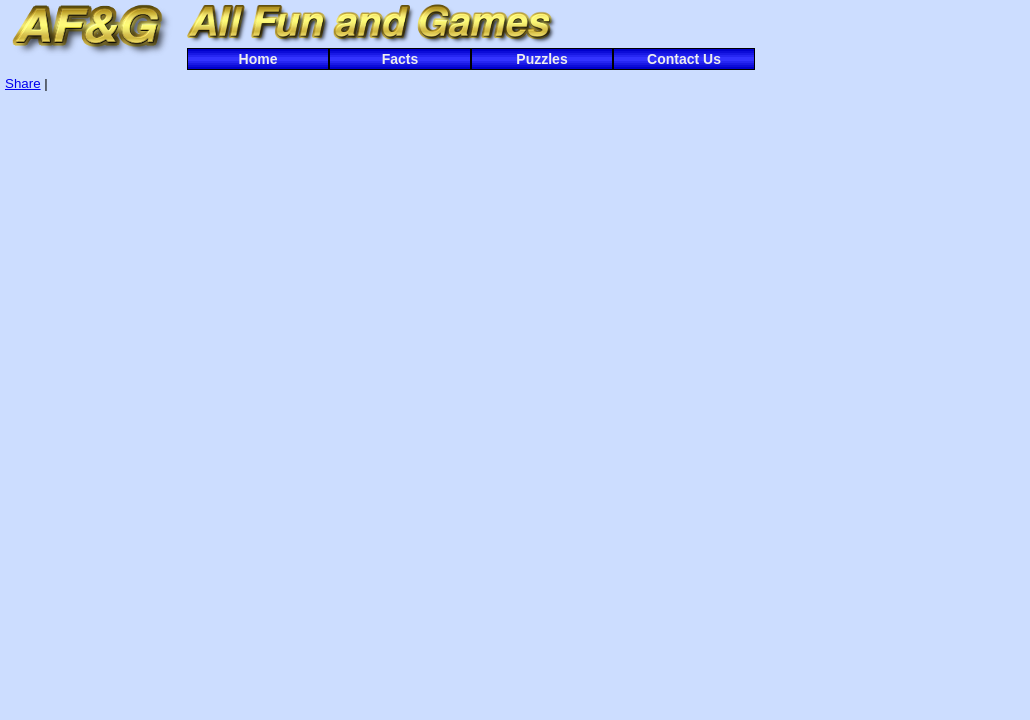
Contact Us (684, 59)
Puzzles (541, 59)
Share (23, 83)
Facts (400, 59)
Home (258, 59)
